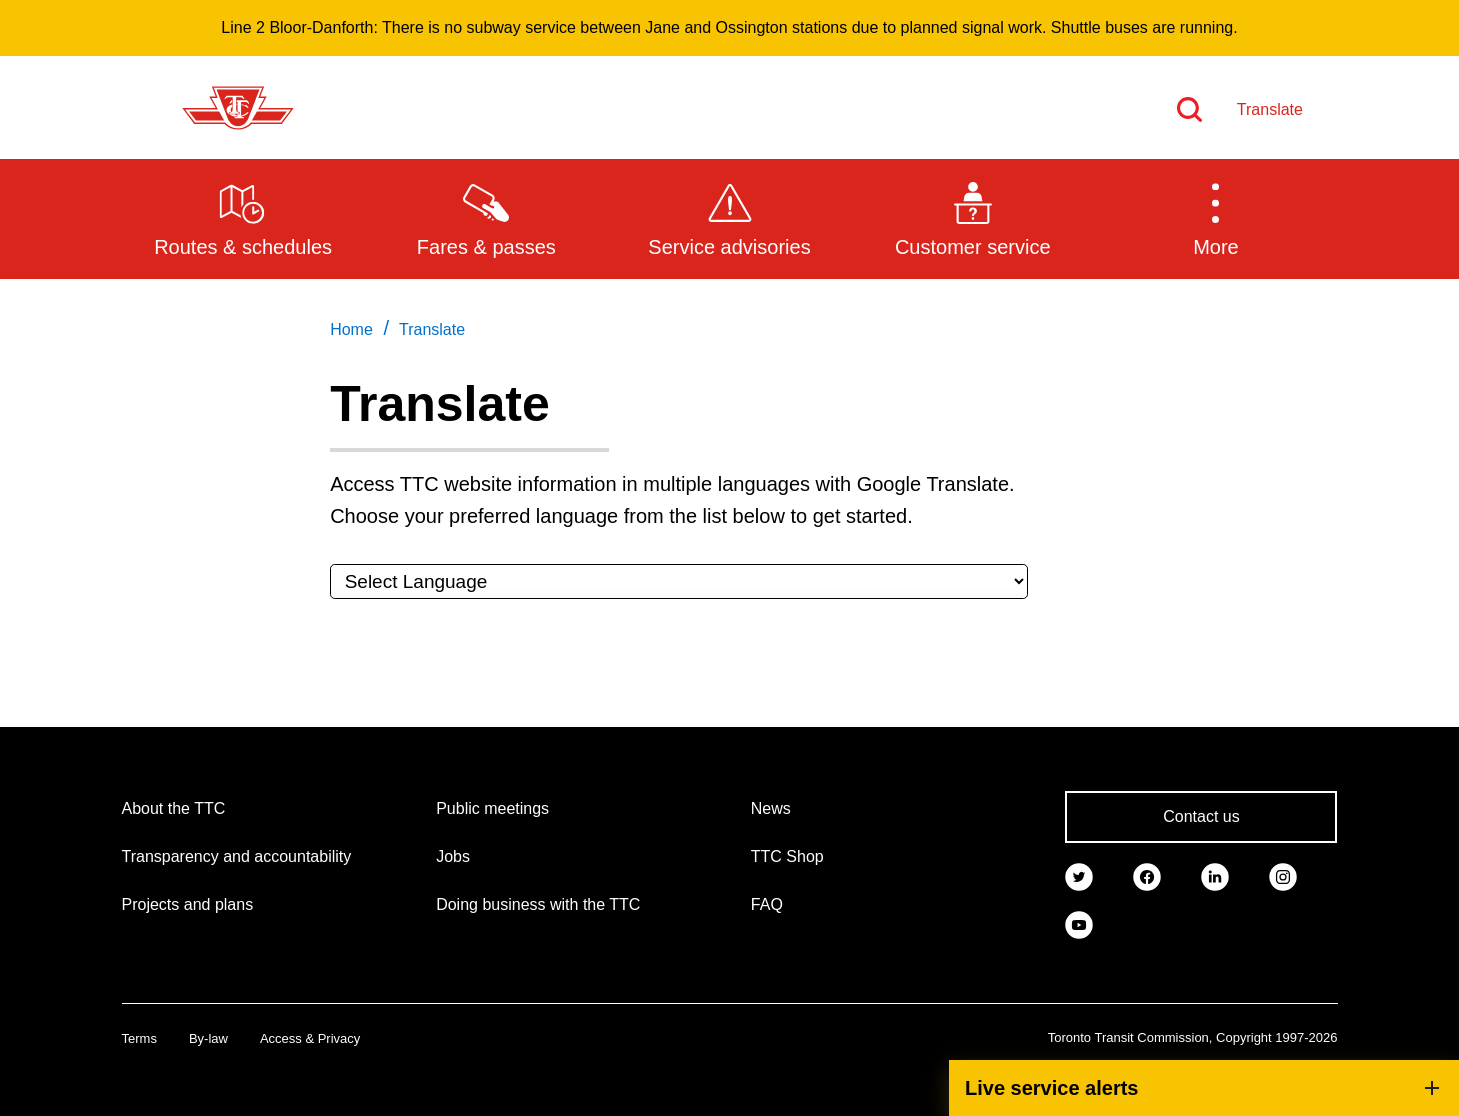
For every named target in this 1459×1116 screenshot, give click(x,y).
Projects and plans (188, 904)
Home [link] (351, 329)
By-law (208, 1038)
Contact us (1201, 816)
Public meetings (492, 808)
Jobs (453, 856)
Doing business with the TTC (538, 904)
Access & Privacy (310, 1038)
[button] (1215, 218)
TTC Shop (787, 856)
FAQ (767, 904)
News (771, 808)
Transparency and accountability (237, 856)
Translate (1270, 109)
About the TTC (174, 808)
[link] (1079, 875)
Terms (139, 1038)
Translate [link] (432, 329)
